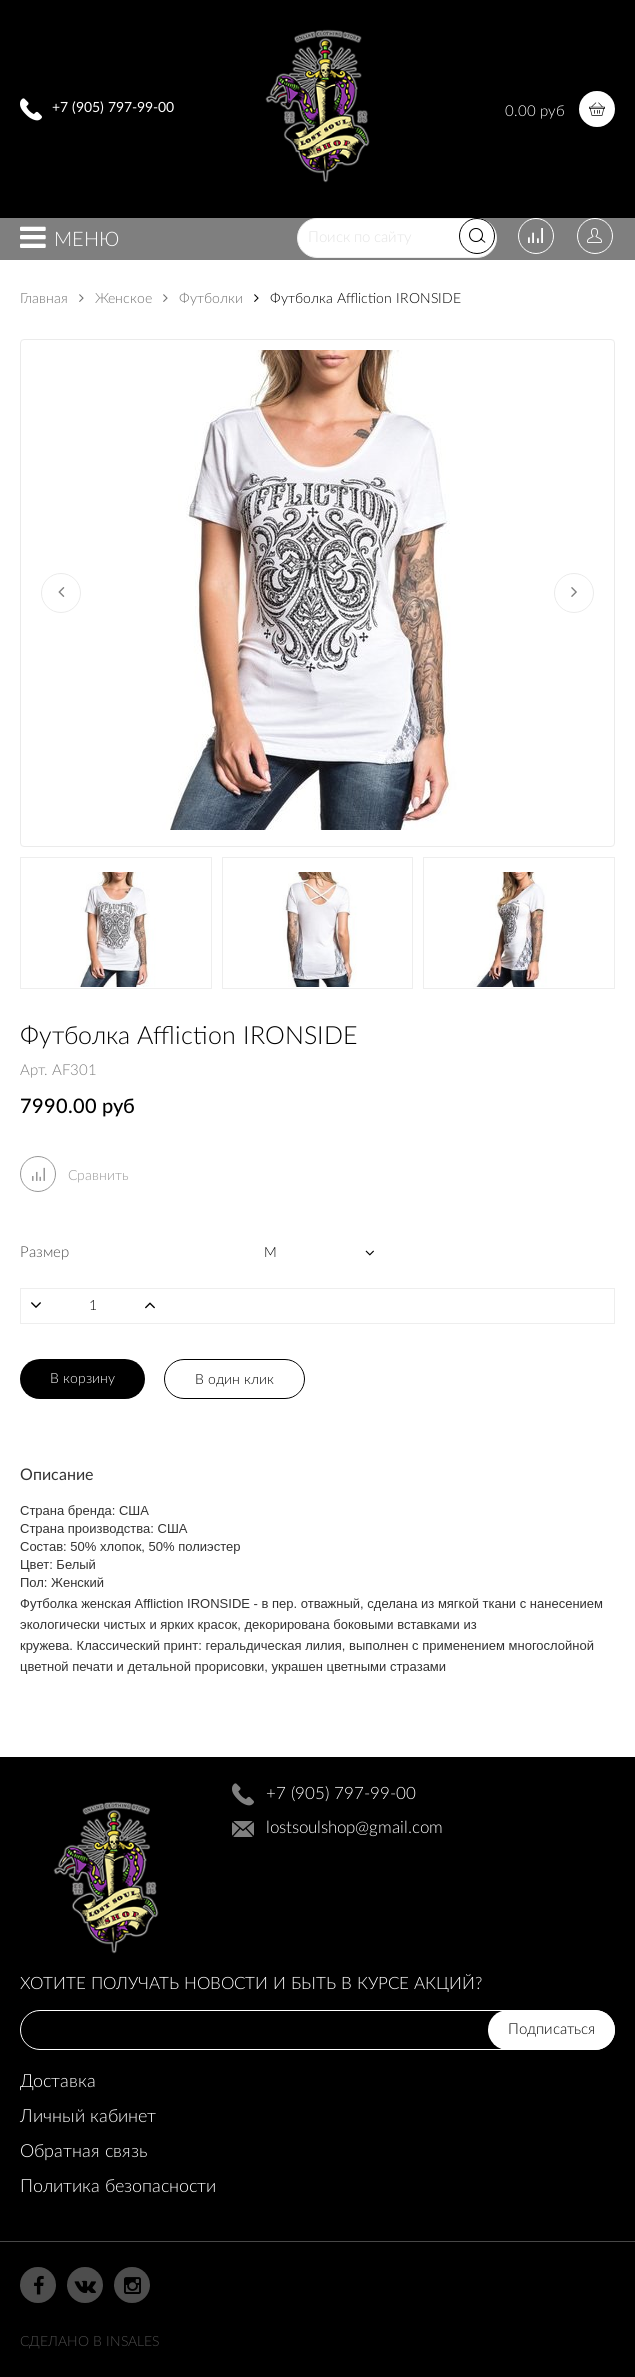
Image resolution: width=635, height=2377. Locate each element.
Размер (44, 1252)
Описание (56, 1475)
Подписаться (551, 2029)
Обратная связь (83, 2152)
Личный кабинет (88, 2117)
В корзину (82, 1379)
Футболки (203, 299)
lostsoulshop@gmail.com (354, 1827)
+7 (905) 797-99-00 (113, 108)
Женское (115, 299)
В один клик (234, 1380)
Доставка (58, 2082)
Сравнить (74, 1176)
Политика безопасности (118, 2187)
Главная (44, 299)
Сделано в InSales (89, 2342)
